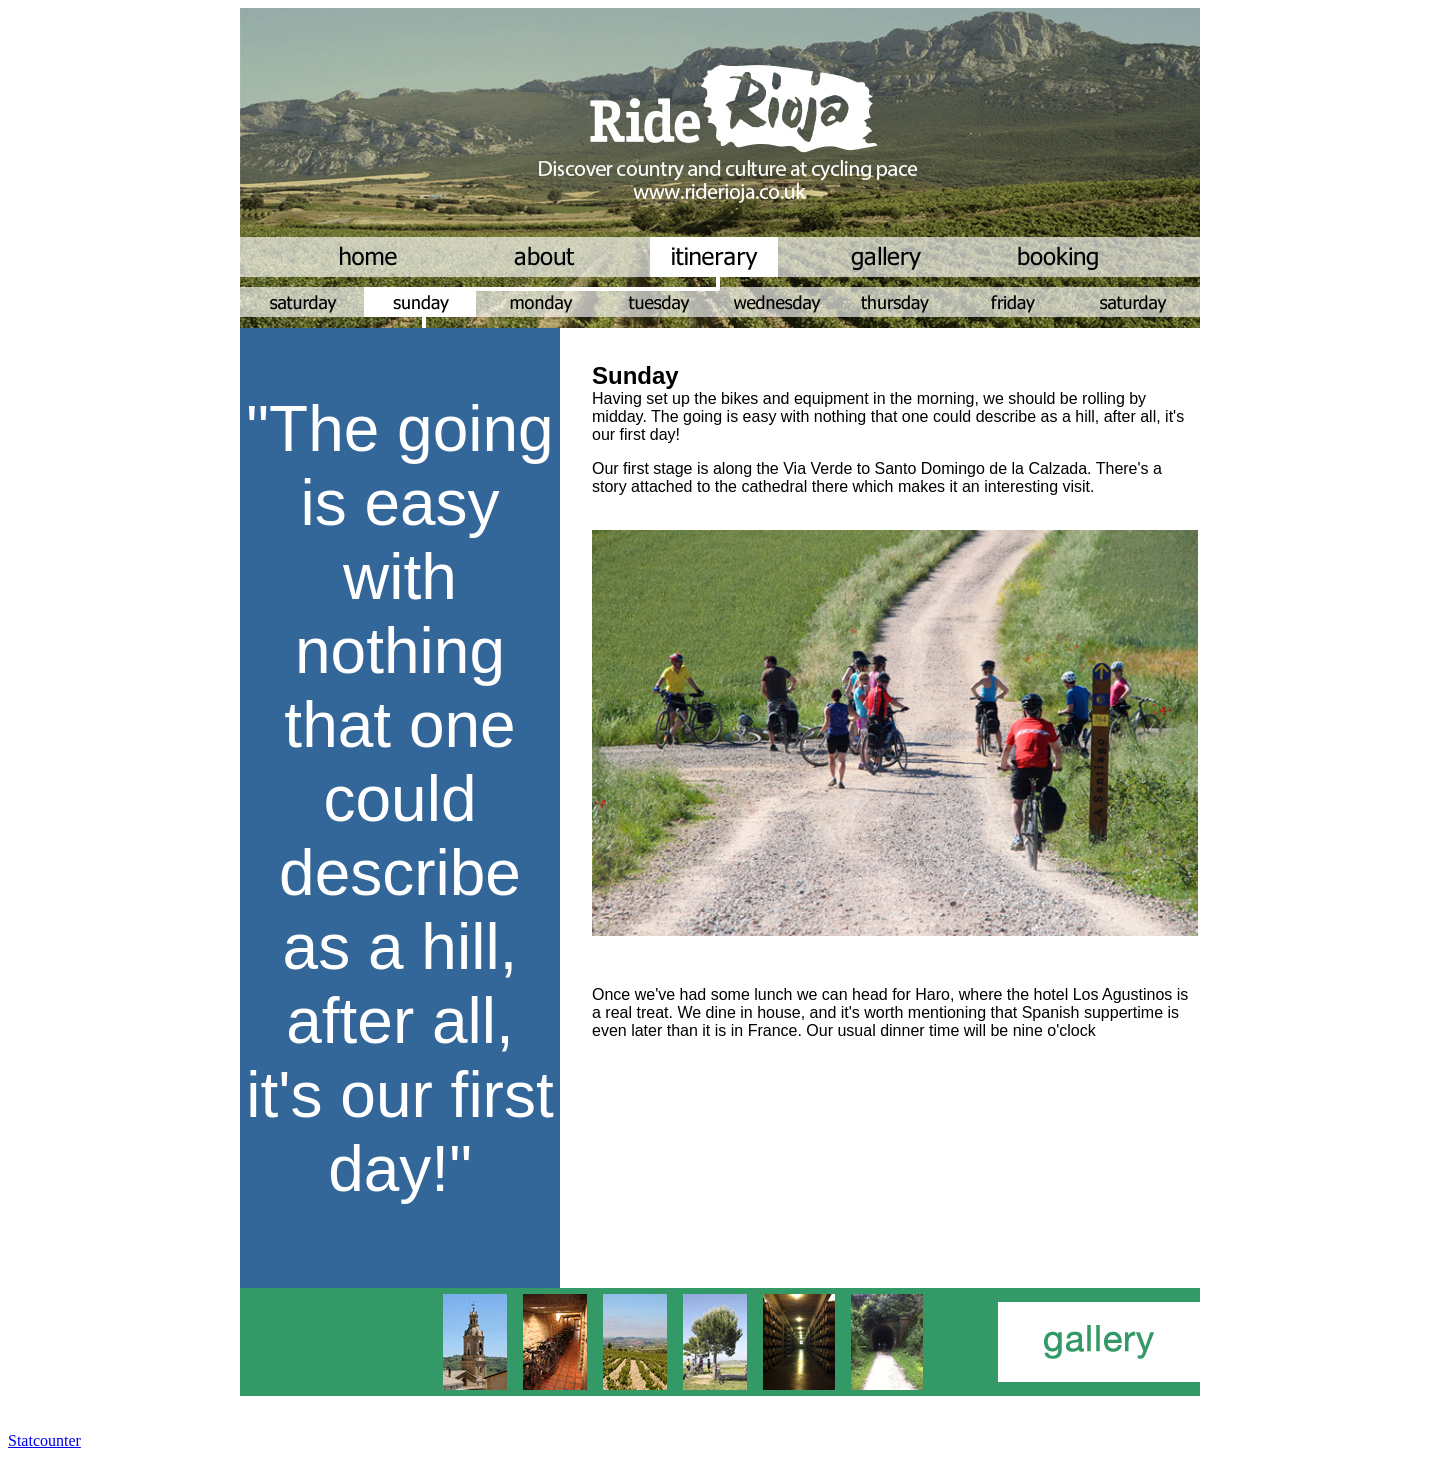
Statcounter (44, 1440)
